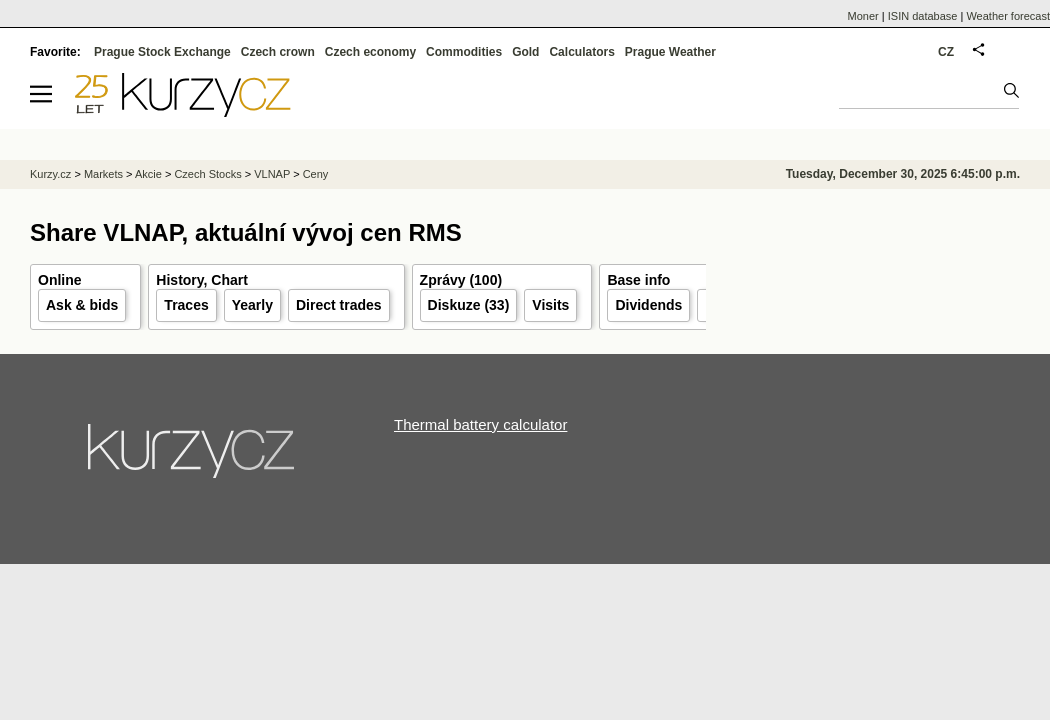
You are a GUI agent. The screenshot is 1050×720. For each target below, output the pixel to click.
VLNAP (272, 174)
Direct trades (339, 305)
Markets (103, 174)
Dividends (648, 305)
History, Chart (202, 280)
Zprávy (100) (461, 280)
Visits (550, 305)
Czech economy (370, 52)
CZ (946, 52)
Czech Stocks (207, 174)
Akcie (148, 174)
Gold (525, 52)
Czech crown (278, 52)
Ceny (316, 174)
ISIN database (923, 16)
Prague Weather (670, 52)
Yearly (252, 305)
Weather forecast (1008, 16)
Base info (638, 280)
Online (60, 280)
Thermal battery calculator (480, 424)
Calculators (581, 52)
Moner (863, 16)
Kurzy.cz (50, 174)
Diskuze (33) (469, 305)
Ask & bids (82, 305)
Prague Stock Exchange (162, 52)
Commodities (464, 52)
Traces (186, 305)
